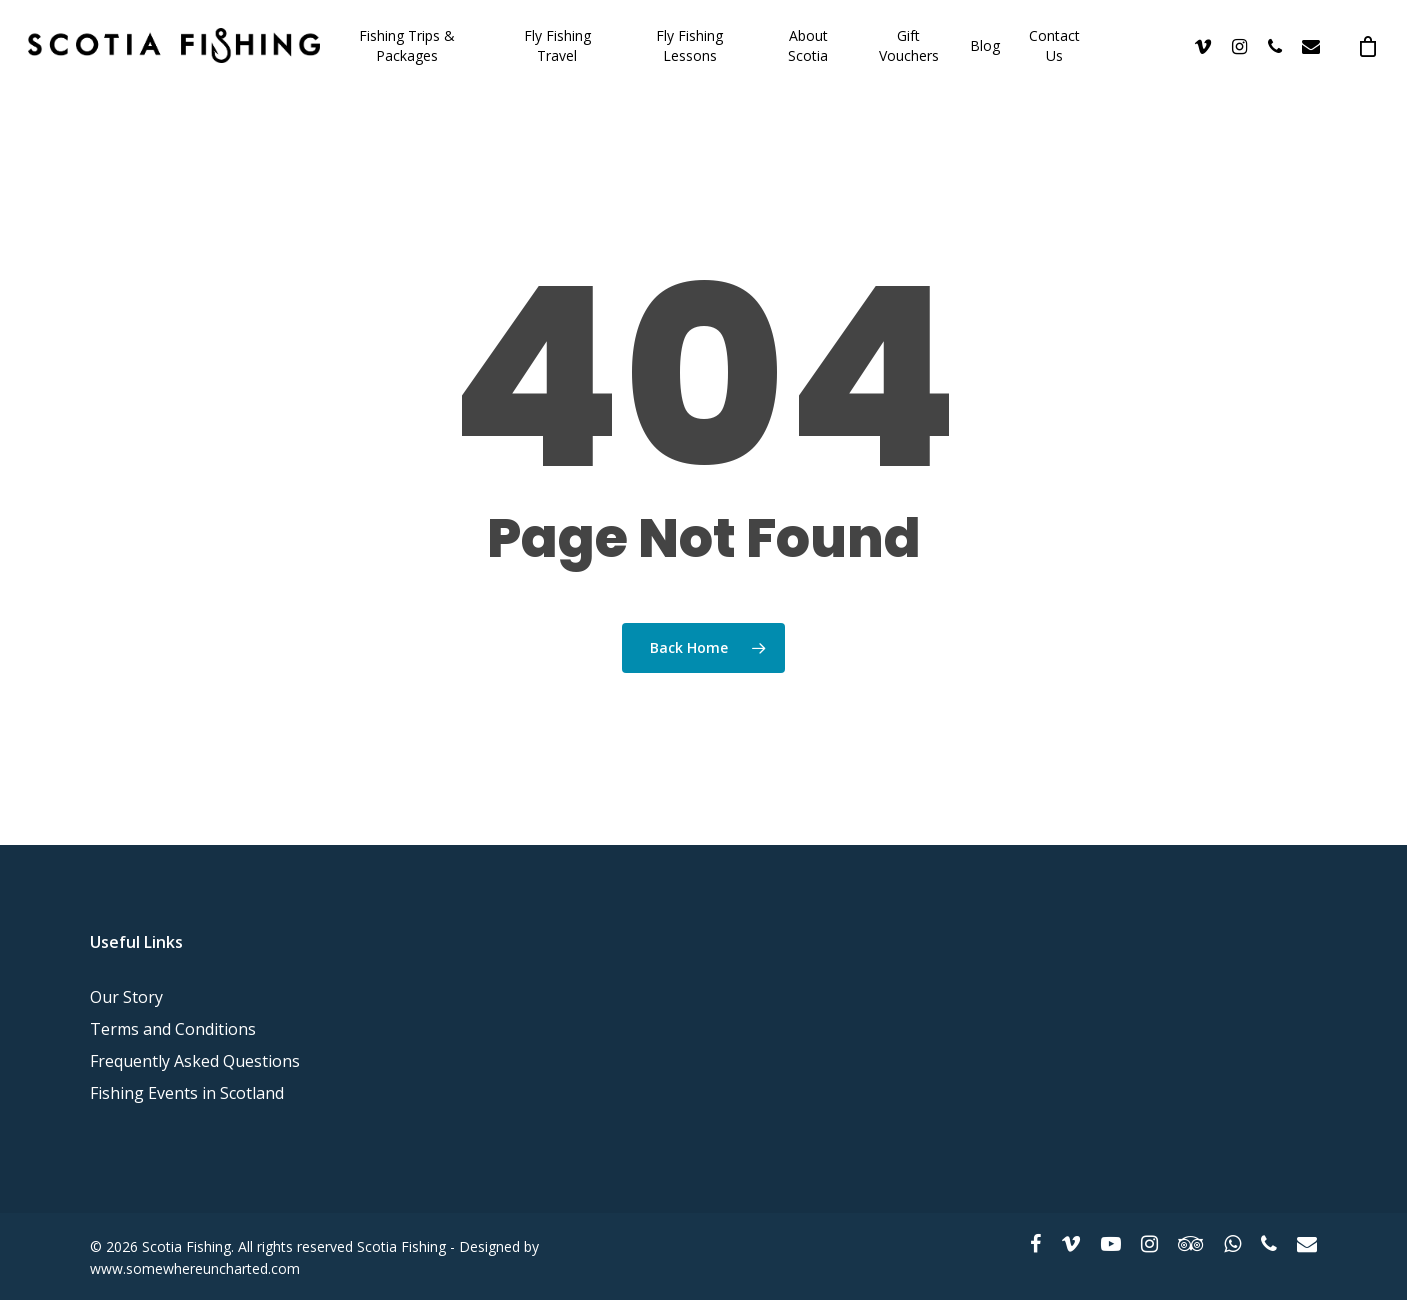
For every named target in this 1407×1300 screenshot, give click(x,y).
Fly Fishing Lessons (689, 45)
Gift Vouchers (909, 45)
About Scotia (808, 45)
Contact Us (1054, 45)
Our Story (126, 997)
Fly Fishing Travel (557, 45)
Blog (985, 45)
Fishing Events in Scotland (187, 1093)
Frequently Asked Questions (195, 1061)
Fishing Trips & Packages (407, 45)
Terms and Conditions (173, 1029)
